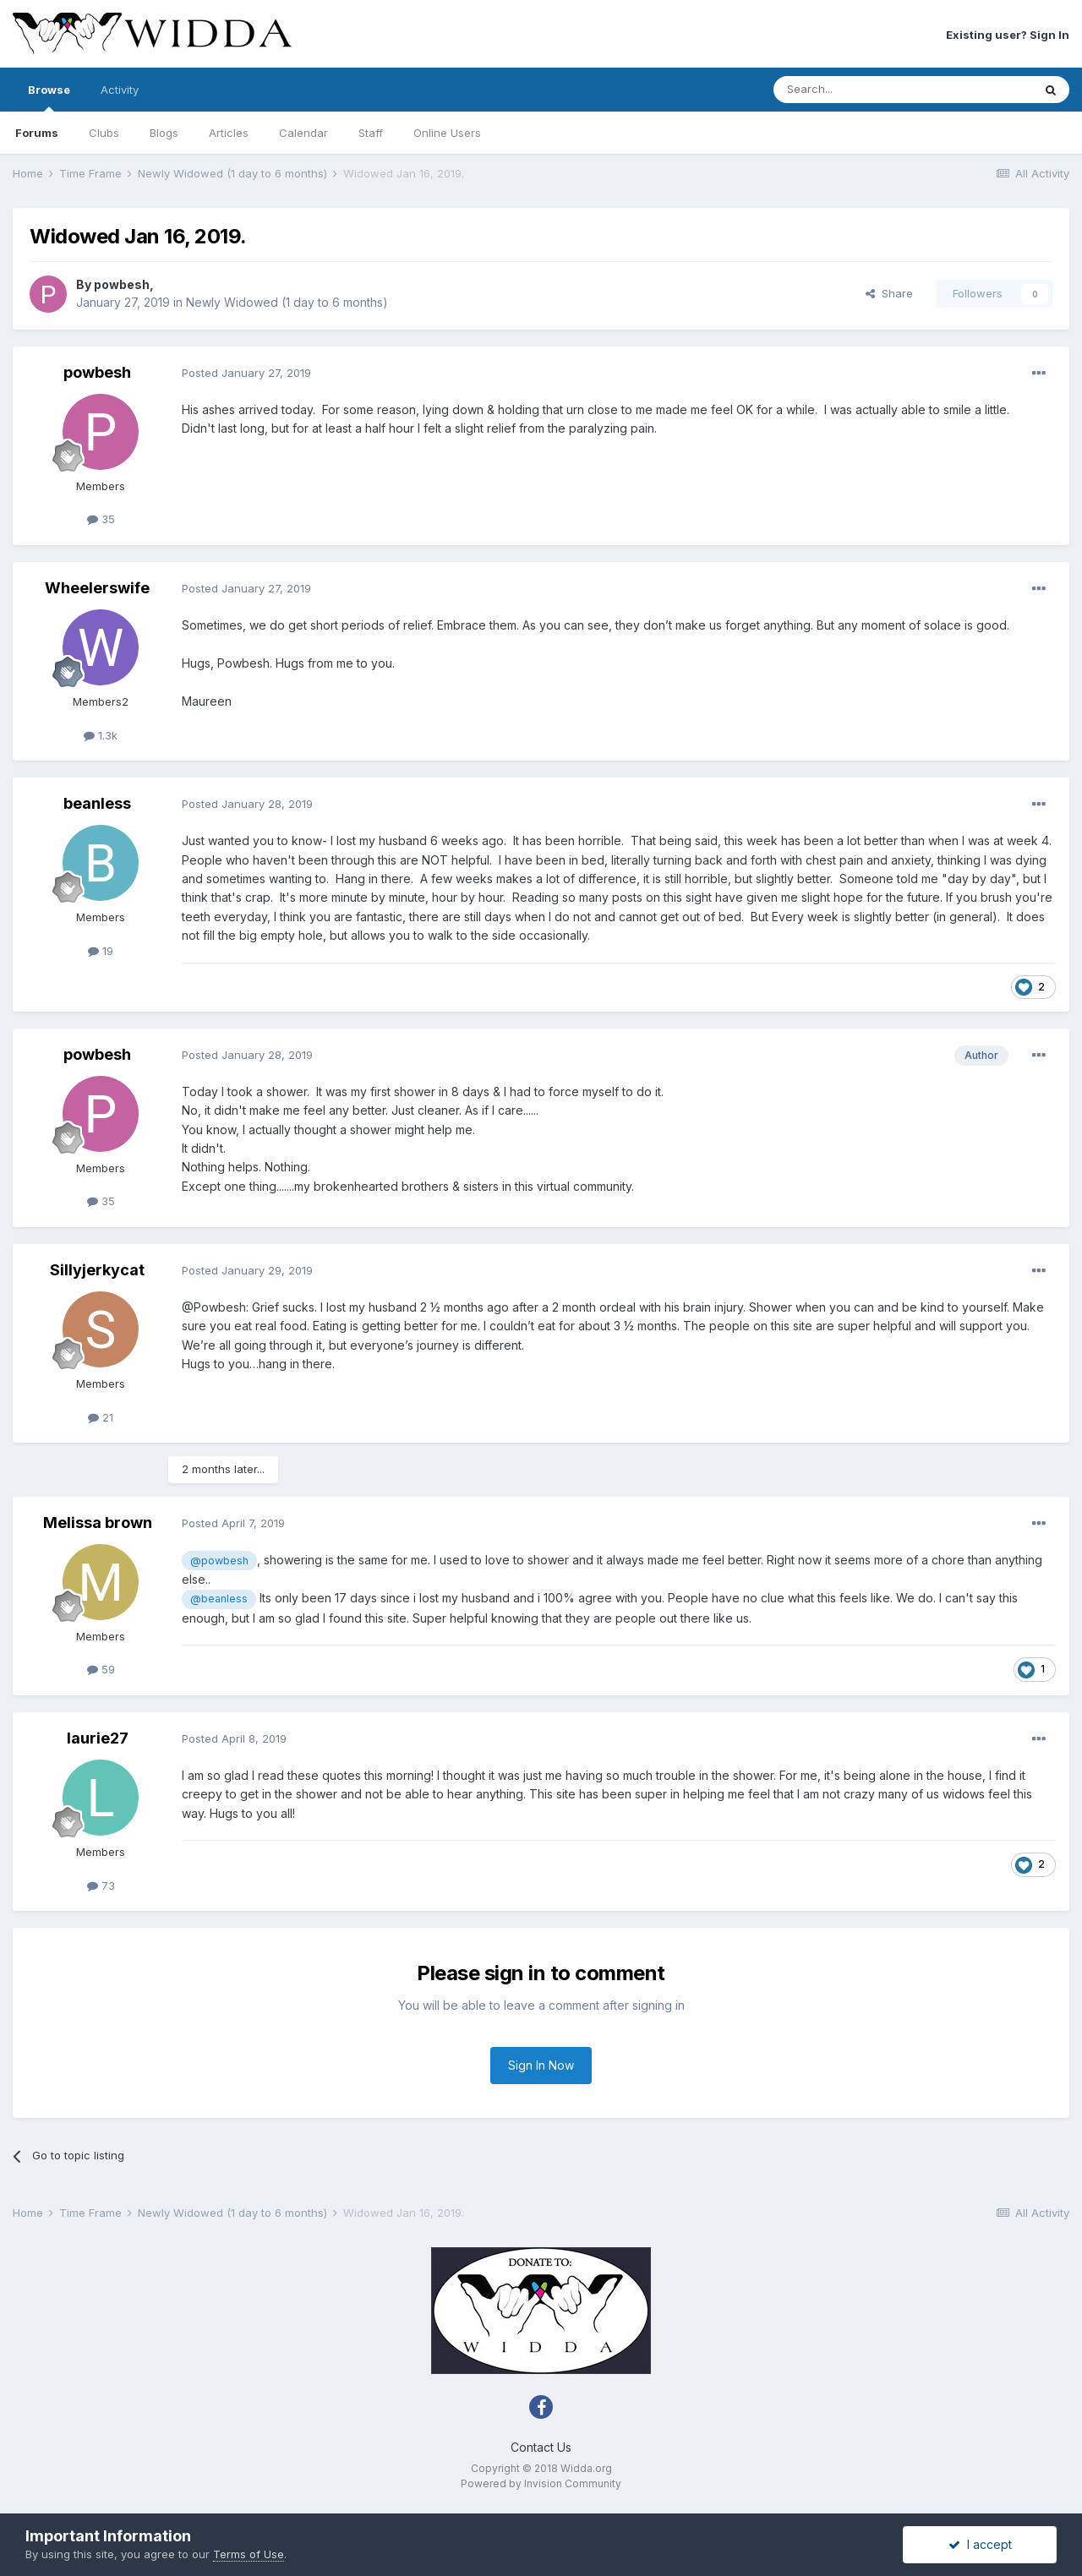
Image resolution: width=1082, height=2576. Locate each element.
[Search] (859, 89)
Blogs (164, 132)
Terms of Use (248, 2554)
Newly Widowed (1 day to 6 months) (287, 302)
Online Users (447, 132)
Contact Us (541, 2447)
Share (889, 293)
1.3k (100, 735)
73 (101, 1885)
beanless (97, 803)
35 (101, 519)
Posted (246, 372)
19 (100, 951)
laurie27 (97, 1738)
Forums (36, 132)
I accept (980, 2544)
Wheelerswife (97, 588)
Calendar (303, 132)
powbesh (122, 284)
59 (101, 1669)
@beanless (219, 1598)
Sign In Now (541, 2065)
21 (100, 1417)
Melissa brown (97, 1522)
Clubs (104, 132)
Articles (229, 132)
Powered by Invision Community (541, 2483)
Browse (49, 97)
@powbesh (219, 1560)
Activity (120, 89)
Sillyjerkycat (97, 1270)
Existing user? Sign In (1007, 34)
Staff (370, 132)
